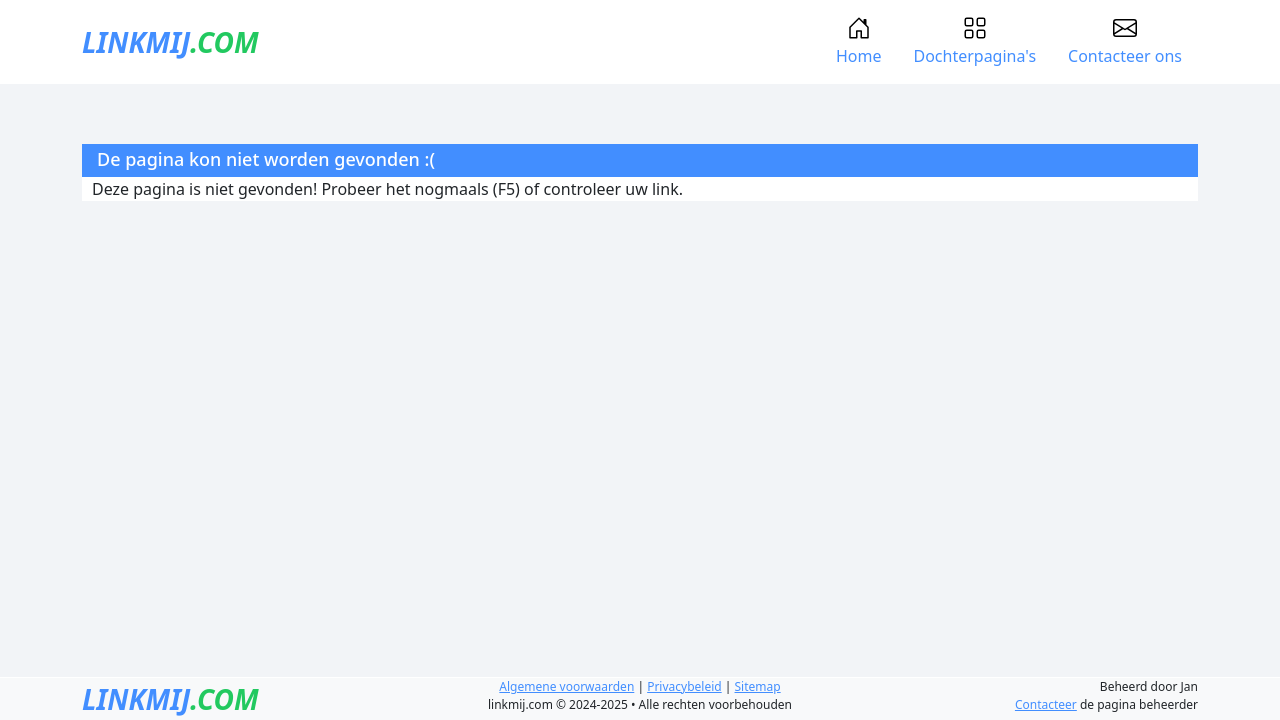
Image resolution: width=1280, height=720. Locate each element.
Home (859, 41)
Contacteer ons (1125, 41)
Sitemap (758, 686)
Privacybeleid (684, 686)
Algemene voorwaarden (566, 686)
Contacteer (1046, 704)
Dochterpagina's (974, 41)
